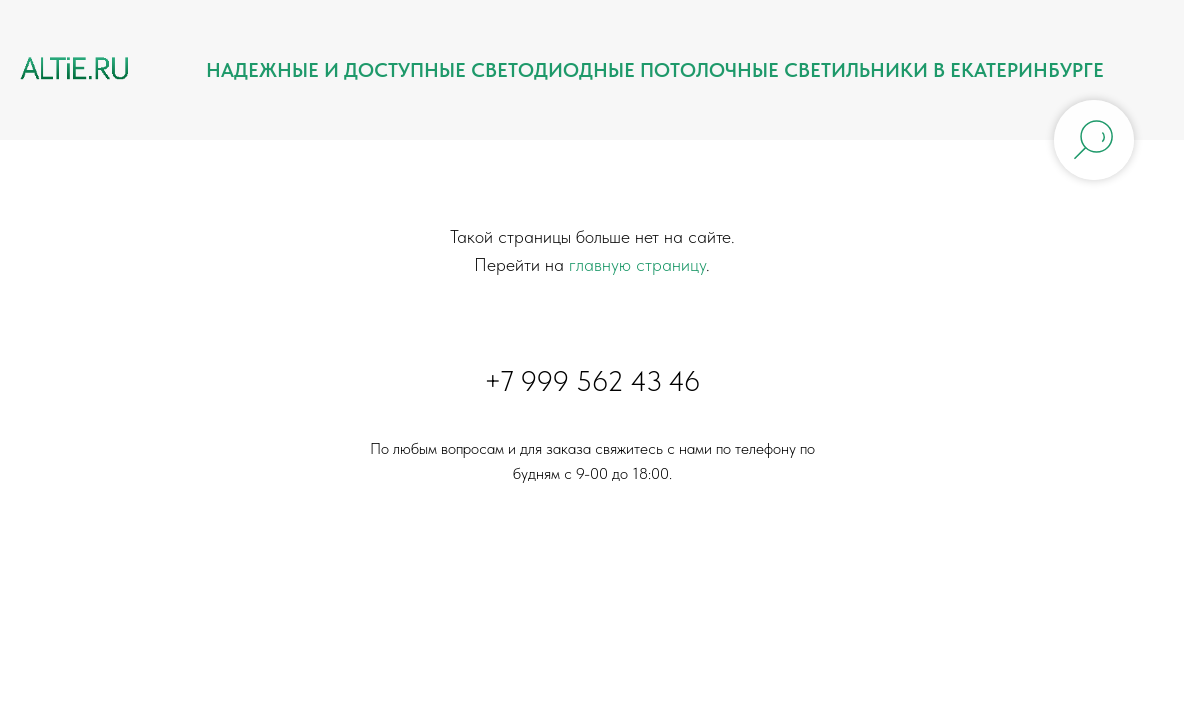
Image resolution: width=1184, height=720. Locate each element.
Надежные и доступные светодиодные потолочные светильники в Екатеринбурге (655, 70)
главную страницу (637, 264)
